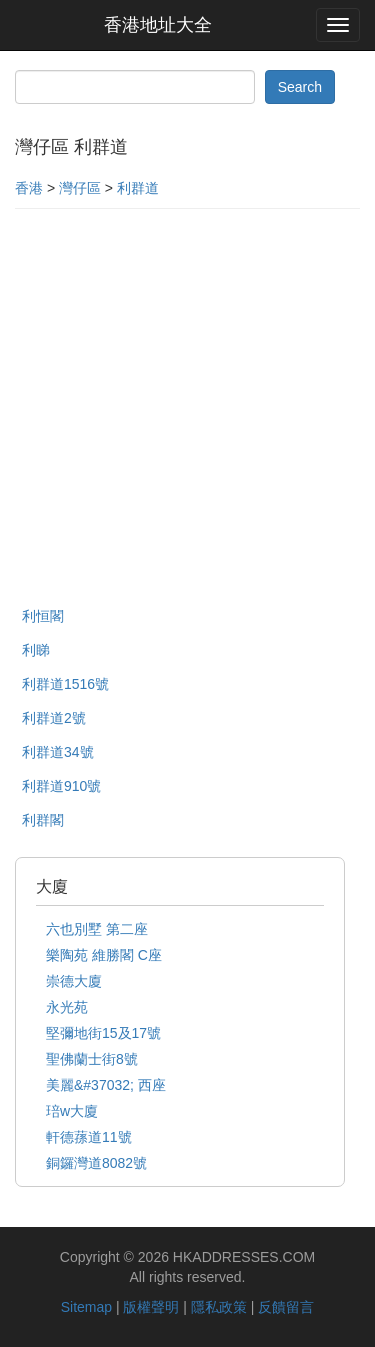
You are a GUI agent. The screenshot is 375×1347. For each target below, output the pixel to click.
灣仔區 (80, 188)
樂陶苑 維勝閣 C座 (104, 955)
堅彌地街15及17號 (103, 1033)
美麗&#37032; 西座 (106, 1085)
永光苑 (67, 1007)
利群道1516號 (65, 684)
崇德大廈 (74, 981)
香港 (29, 188)
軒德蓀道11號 (89, 1137)
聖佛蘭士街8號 (92, 1059)
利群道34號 (58, 752)
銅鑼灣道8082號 (96, 1163)
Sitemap (86, 1307)
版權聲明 (151, 1307)
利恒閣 (43, 616)
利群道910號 (61, 786)
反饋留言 (286, 1307)
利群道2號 (54, 718)
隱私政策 (219, 1307)
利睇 (36, 650)
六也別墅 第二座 (97, 929)
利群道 (138, 188)
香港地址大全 (158, 25)
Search (300, 87)
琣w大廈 (72, 1111)
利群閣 (43, 820)
